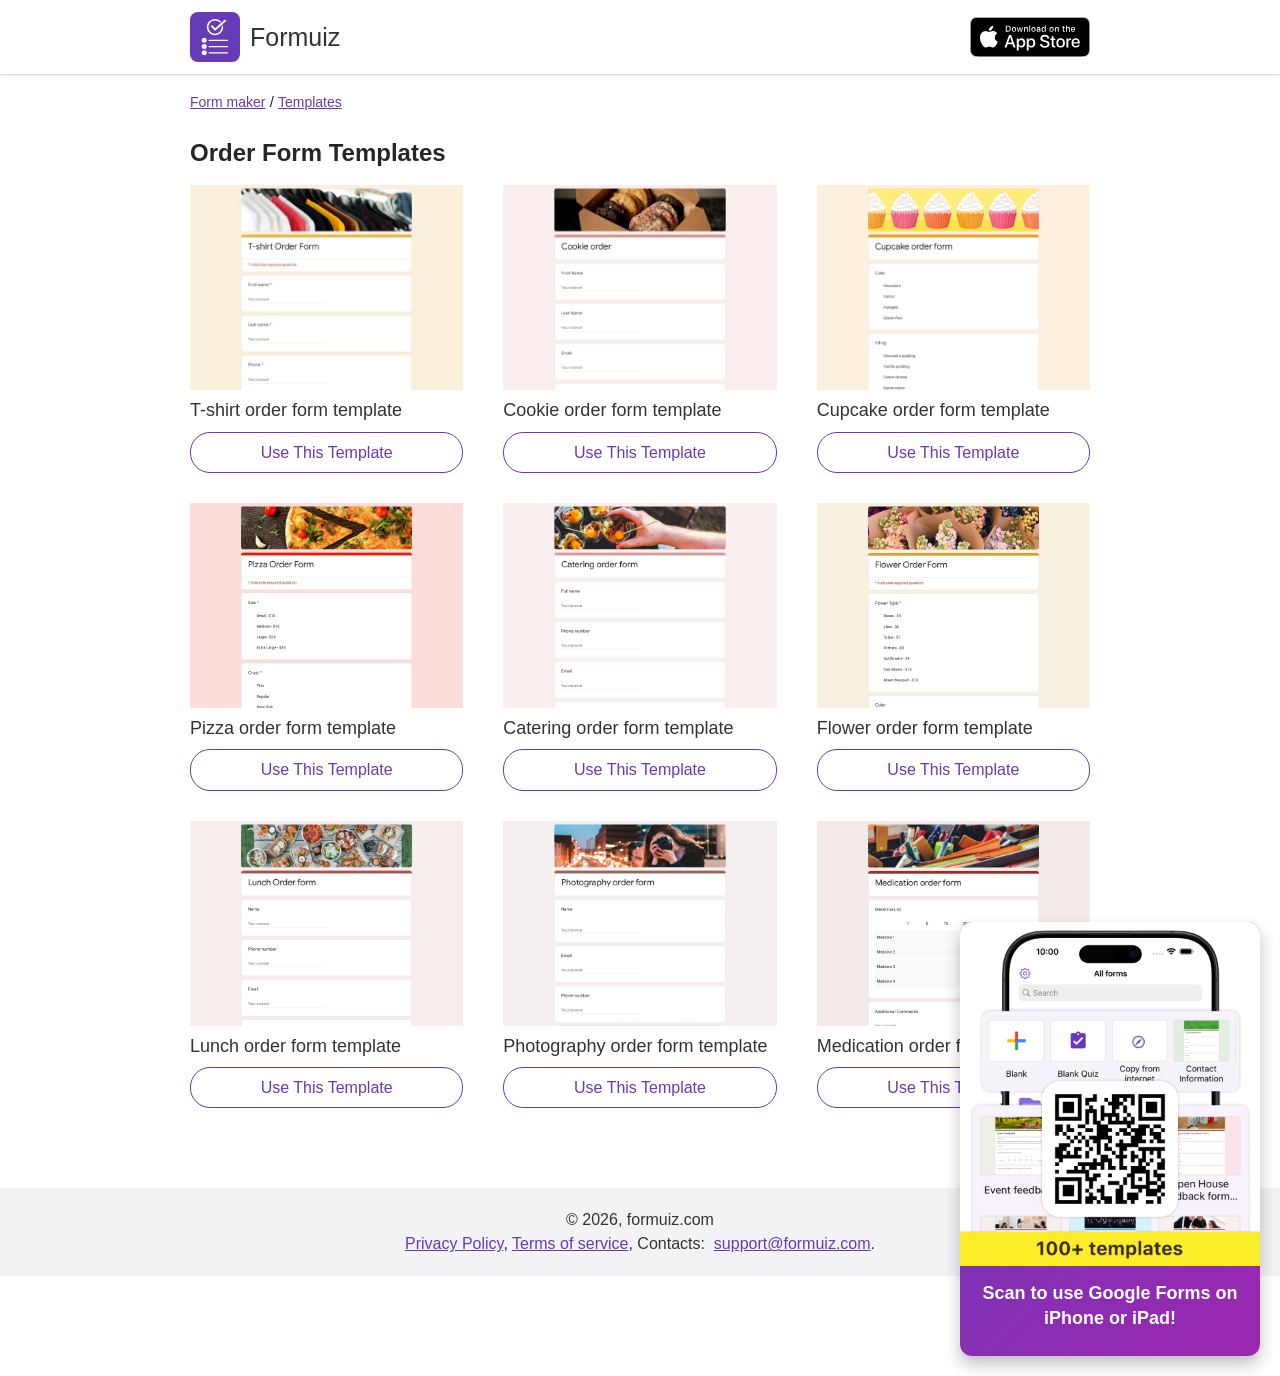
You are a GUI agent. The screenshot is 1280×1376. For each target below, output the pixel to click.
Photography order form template (635, 1046)
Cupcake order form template (933, 410)
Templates (310, 102)
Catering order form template (618, 728)
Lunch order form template (295, 1046)
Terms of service (570, 1243)
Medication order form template (941, 1046)
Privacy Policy (454, 1243)
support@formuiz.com (792, 1243)
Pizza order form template (293, 728)
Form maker (227, 102)
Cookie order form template (612, 410)
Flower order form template (925, 728)
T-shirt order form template (296, 410)
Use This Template (327, 452)
